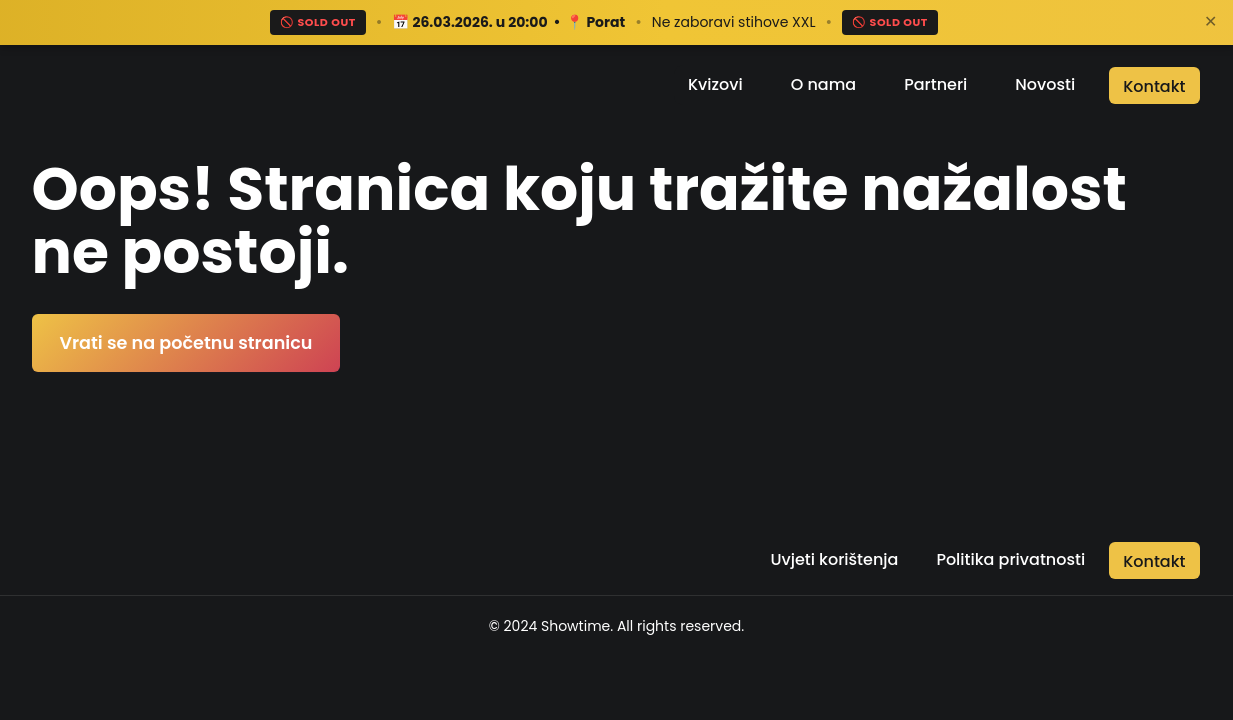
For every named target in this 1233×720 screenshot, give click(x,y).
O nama (823, 84)
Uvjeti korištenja (834, 559)
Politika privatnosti (1010, 559)
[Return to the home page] (144, 85)
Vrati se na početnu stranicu (186, 343)
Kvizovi (715, 84)
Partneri (935, 84)
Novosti (1045, 84)
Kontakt (1154, 86)
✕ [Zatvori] (1210, 21)
